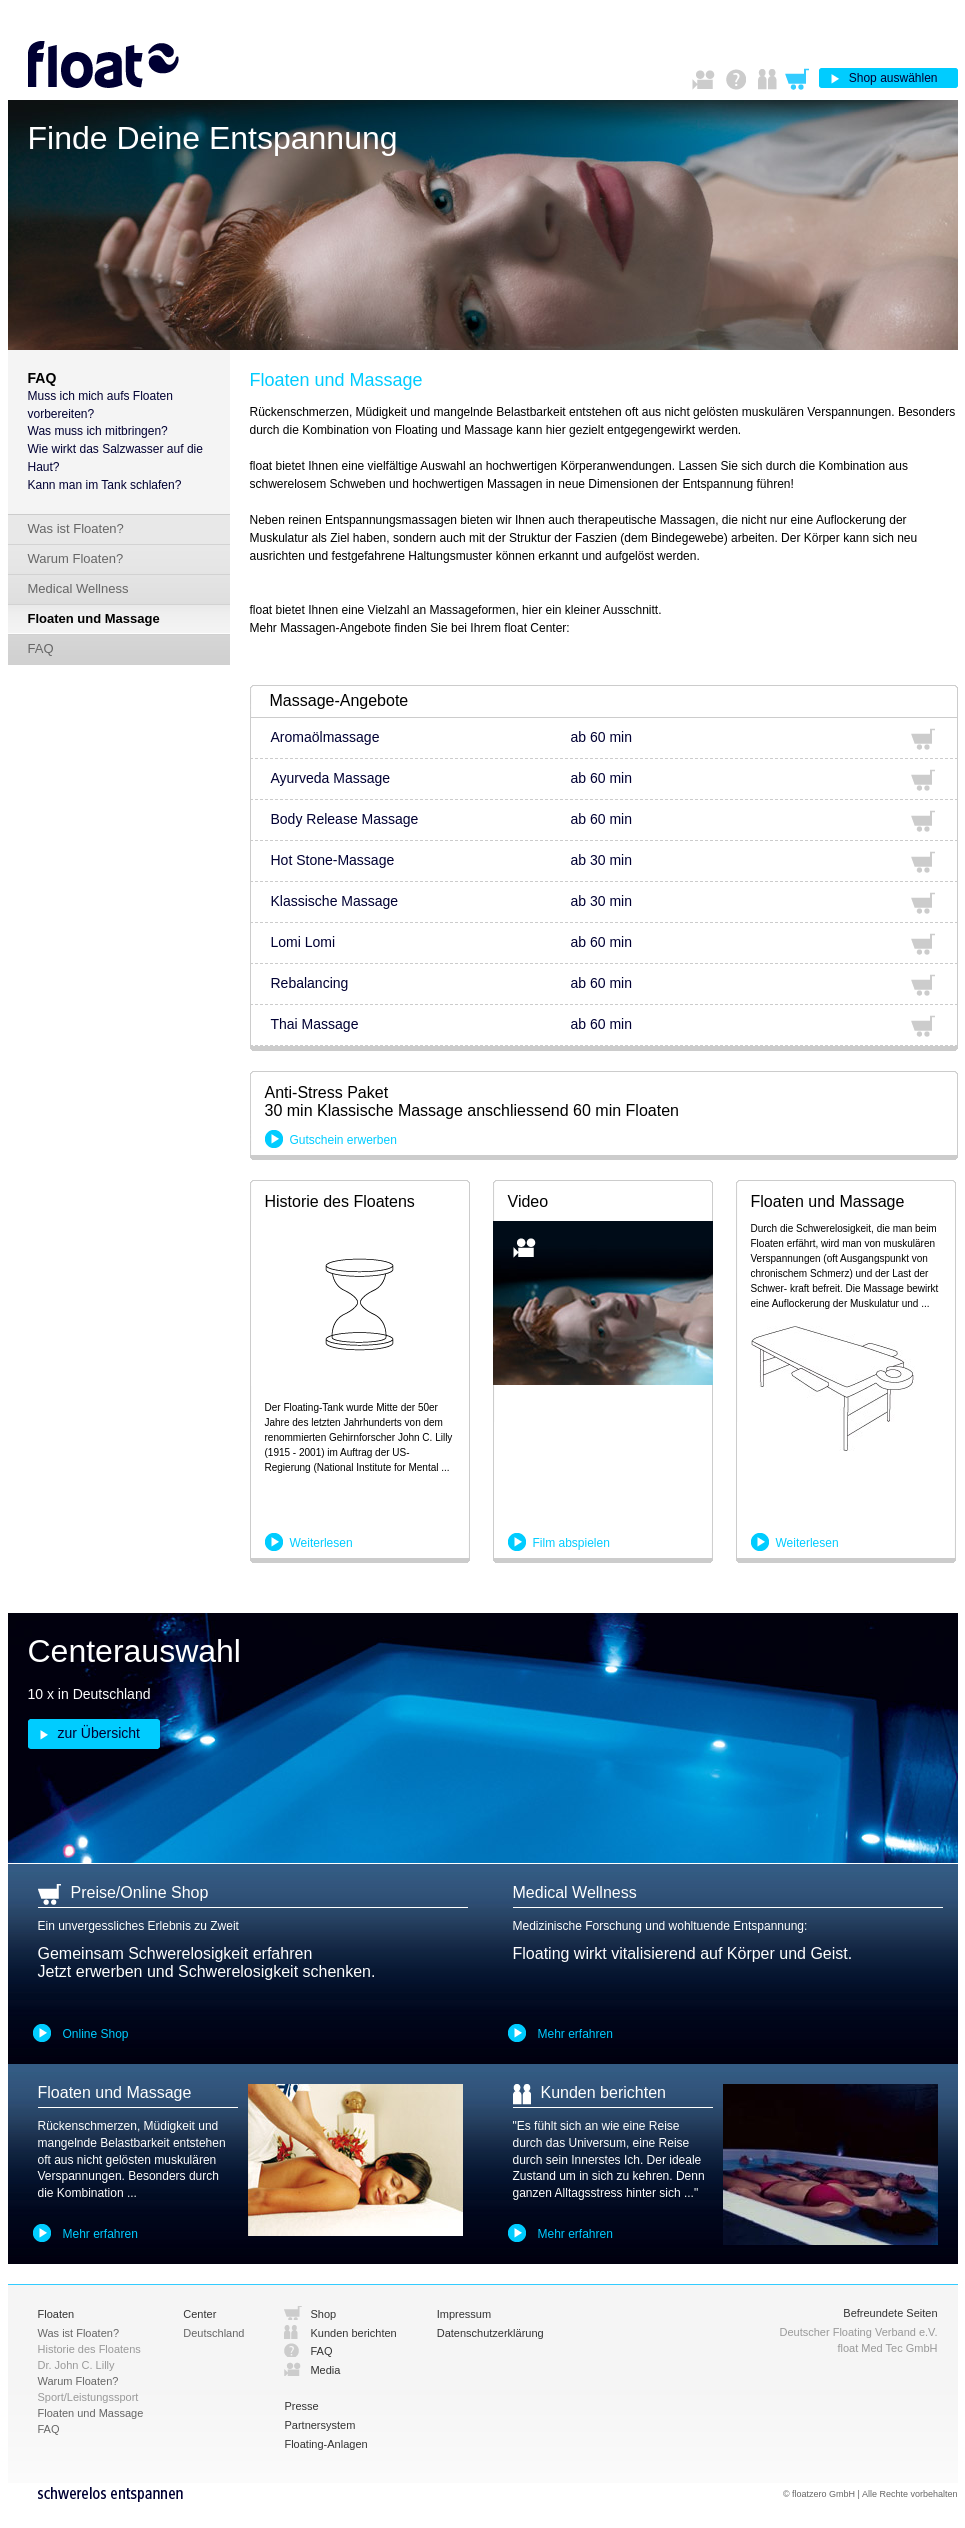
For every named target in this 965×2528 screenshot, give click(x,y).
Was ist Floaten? (76, 528)
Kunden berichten (353, 2333)
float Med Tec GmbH (887, 2348)
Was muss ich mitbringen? (98, 431)
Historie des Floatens (89, 2349)
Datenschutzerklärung (490, 2333)
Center (199, 2314)
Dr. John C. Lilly (76, 2365)
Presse (301, 2406)
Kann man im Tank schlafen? (105, 485)
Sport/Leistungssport (88, 2397)
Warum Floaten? (76, 558)
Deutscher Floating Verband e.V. (859, 2332)
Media (325, 2370)
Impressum (464, 2314)
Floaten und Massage (94, 618)
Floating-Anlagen (325, 2444)
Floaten (56, 2314)
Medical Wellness (78, 588)
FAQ (41, 648)
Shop (323, 2314)
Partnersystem (319, 2425)
